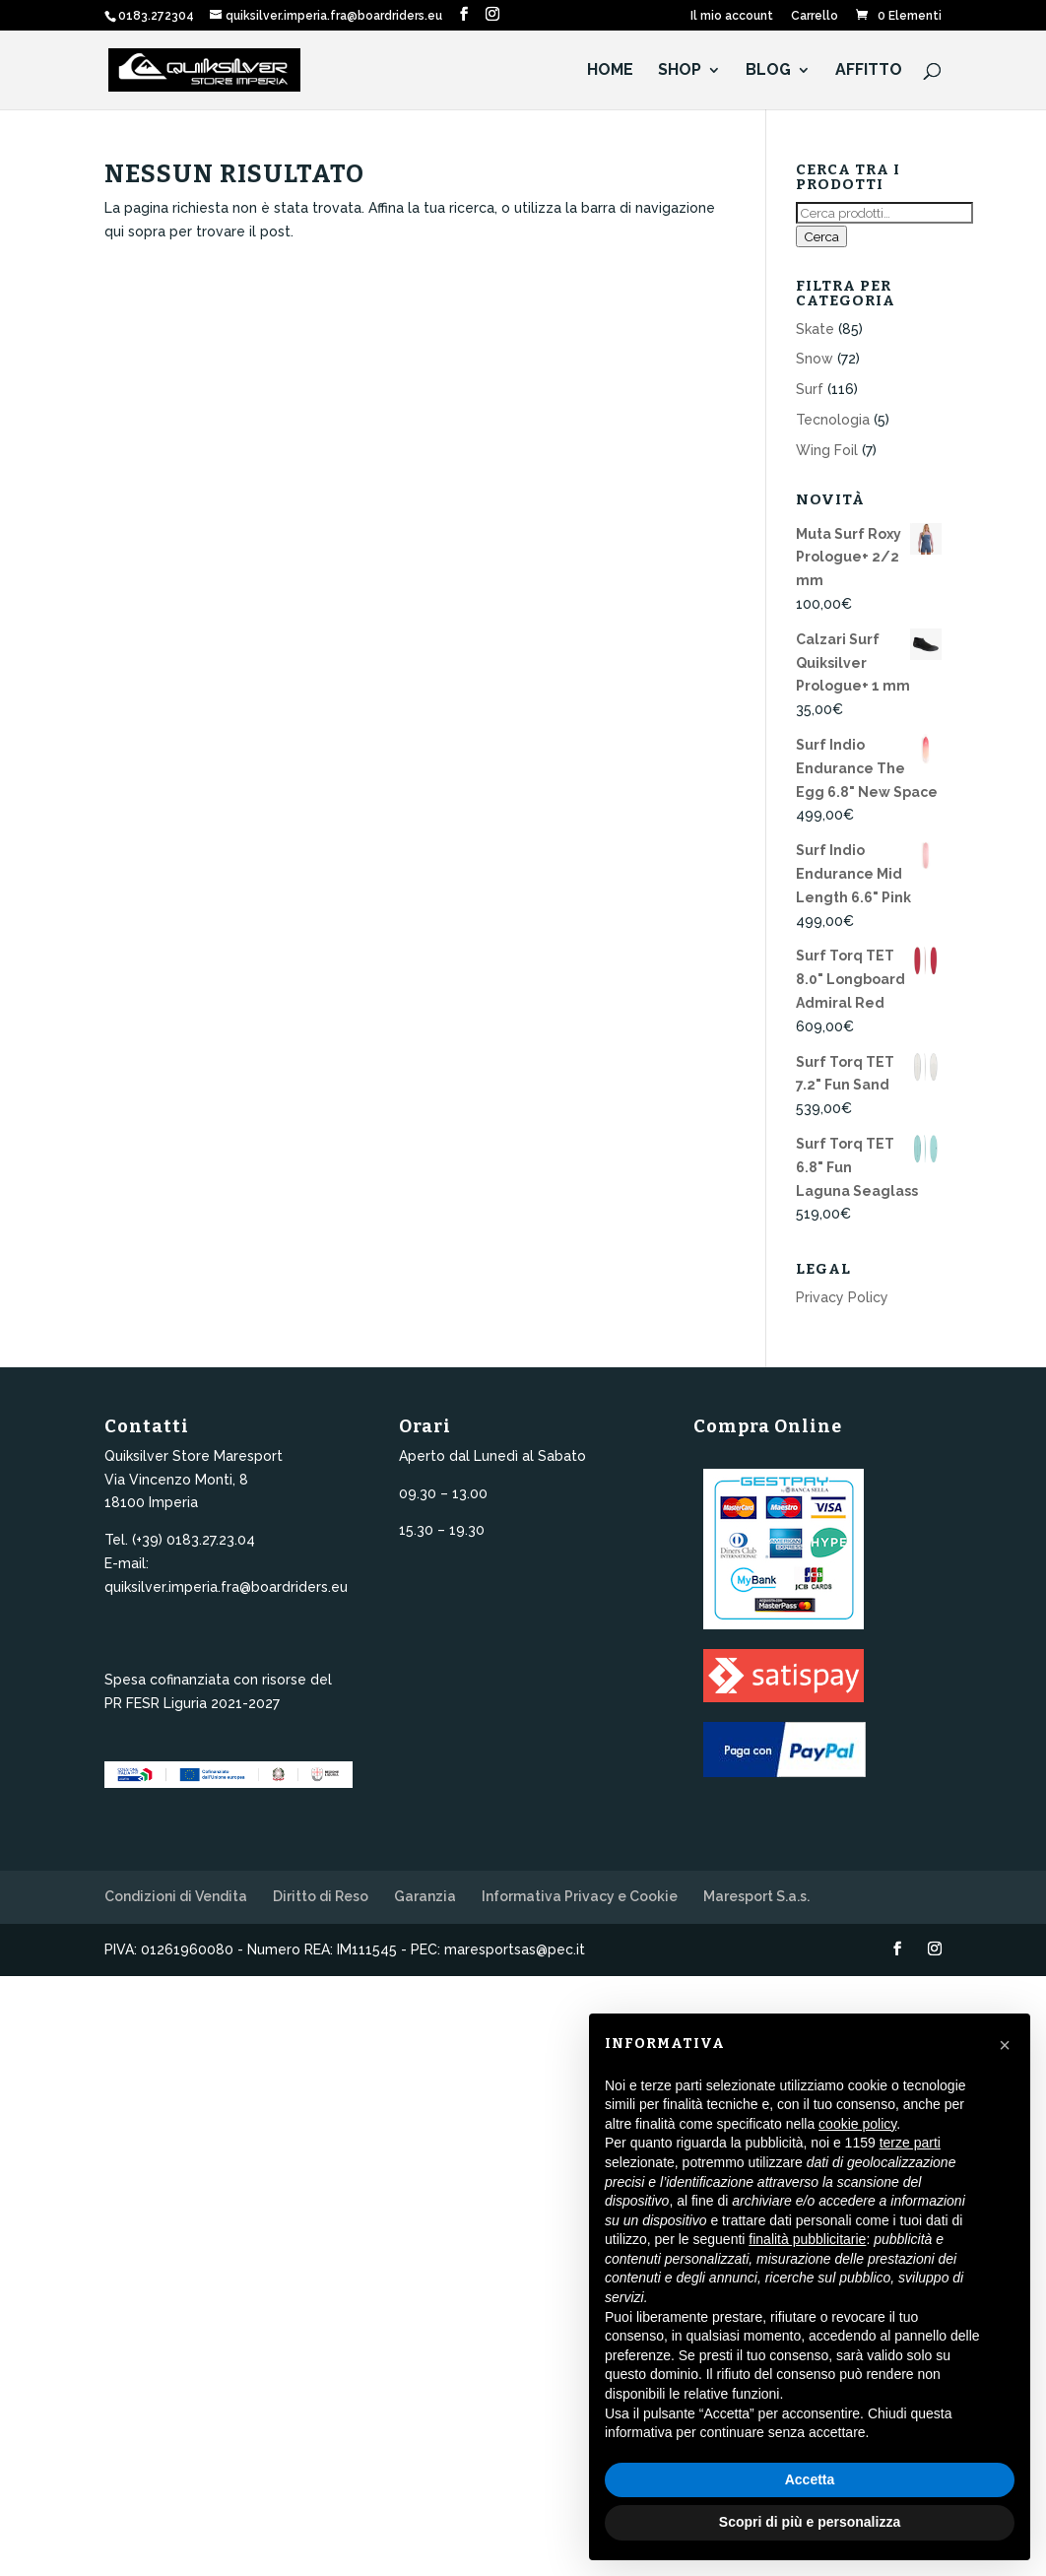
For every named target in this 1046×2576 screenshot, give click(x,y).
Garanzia (425, 1896)
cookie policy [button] (857, 2124)
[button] (1004, 2045)
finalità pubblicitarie (807, 2239)
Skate (815, 329)
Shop (679, 71)
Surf (809, 389)
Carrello (814, 16)
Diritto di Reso (320, 1896)
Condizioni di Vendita (175, 1896)
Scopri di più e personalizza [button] (809, 2522)
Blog (768, 71)
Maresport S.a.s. (756, 1896)
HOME (610, 71)
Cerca (821, 236)
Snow (814, 358)
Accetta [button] (810, 2479)
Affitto (868, 71)
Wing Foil (827, 450)
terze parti (910, 2142)
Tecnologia (833, 420)
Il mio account (731, 16)
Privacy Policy (842, 1297)
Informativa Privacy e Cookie (580, 1896)
